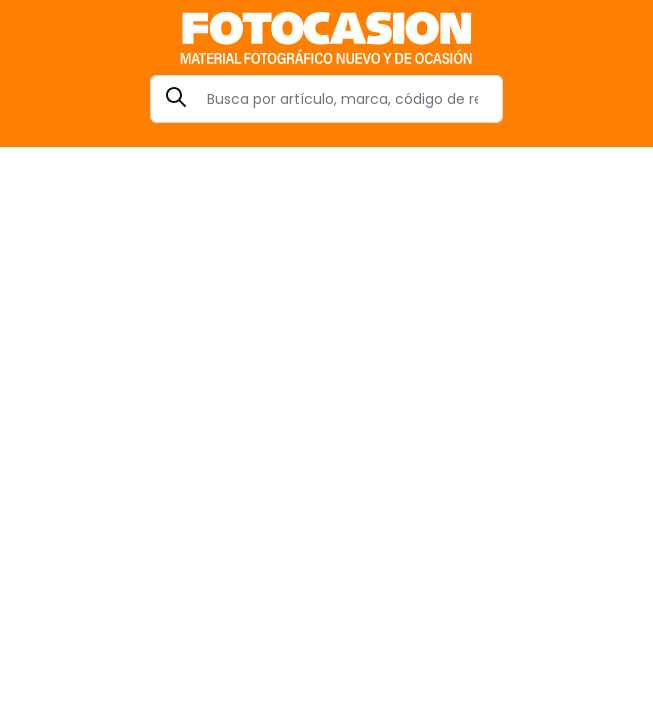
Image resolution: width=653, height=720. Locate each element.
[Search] (326, 99)
